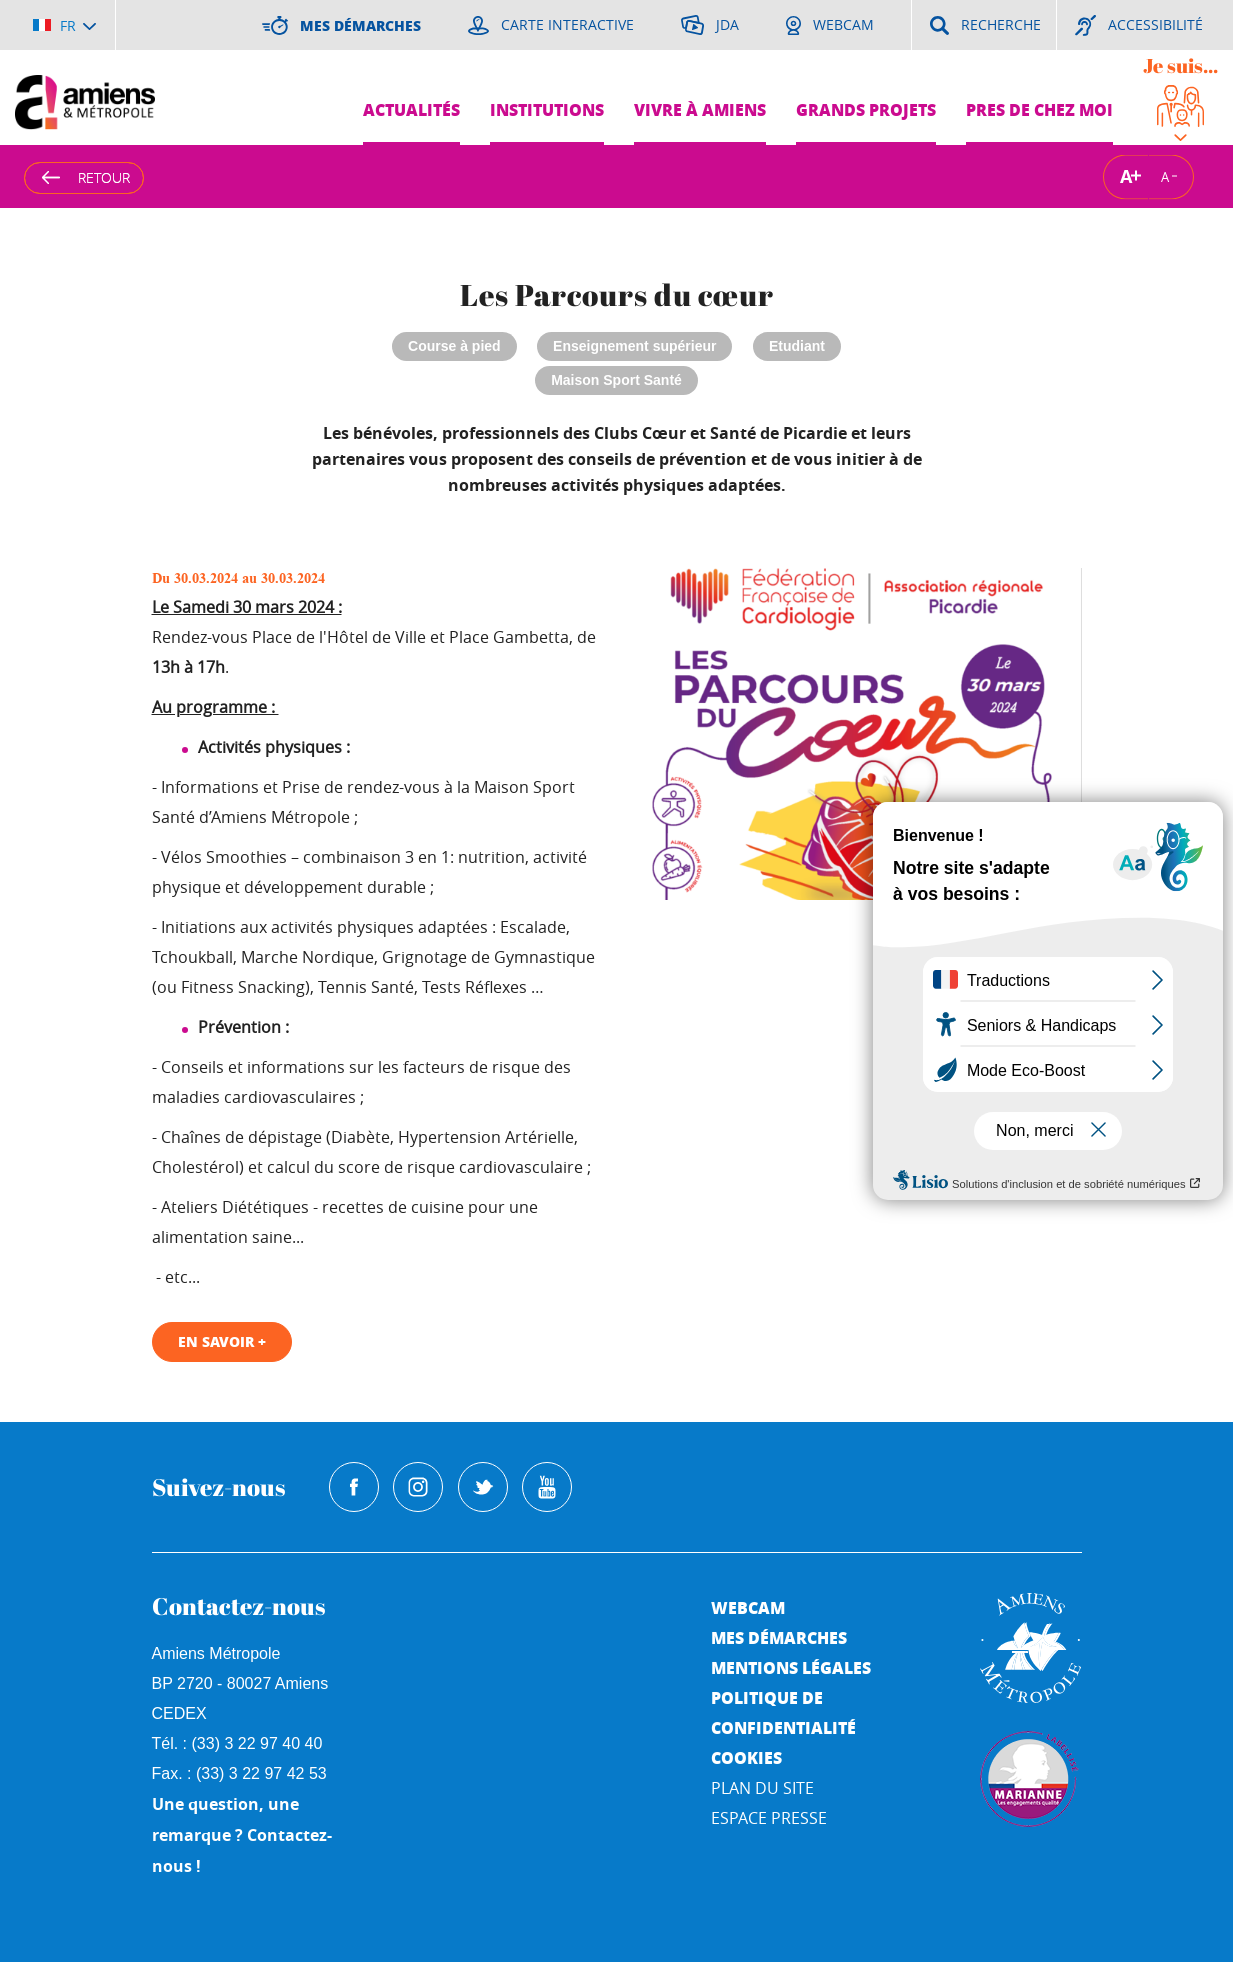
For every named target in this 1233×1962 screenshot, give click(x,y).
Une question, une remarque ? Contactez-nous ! (242, 1835)
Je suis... (1180, 65)
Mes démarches (779, 1637)
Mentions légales (791, 1667)
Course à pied (454, 346)
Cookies (746, 1757)
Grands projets (866, 109)
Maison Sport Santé (616, 380)
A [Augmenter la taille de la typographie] (1126, 176)
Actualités (411, 109)
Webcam (748, 1607)
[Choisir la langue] (64, 25)
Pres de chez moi (1039, 109)
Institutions (547, 109)
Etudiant (797, 346)
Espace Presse (769, 1818)
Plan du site (762, 1788)
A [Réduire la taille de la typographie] (1165, 176)
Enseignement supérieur (634, 346)
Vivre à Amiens (700, 109)
